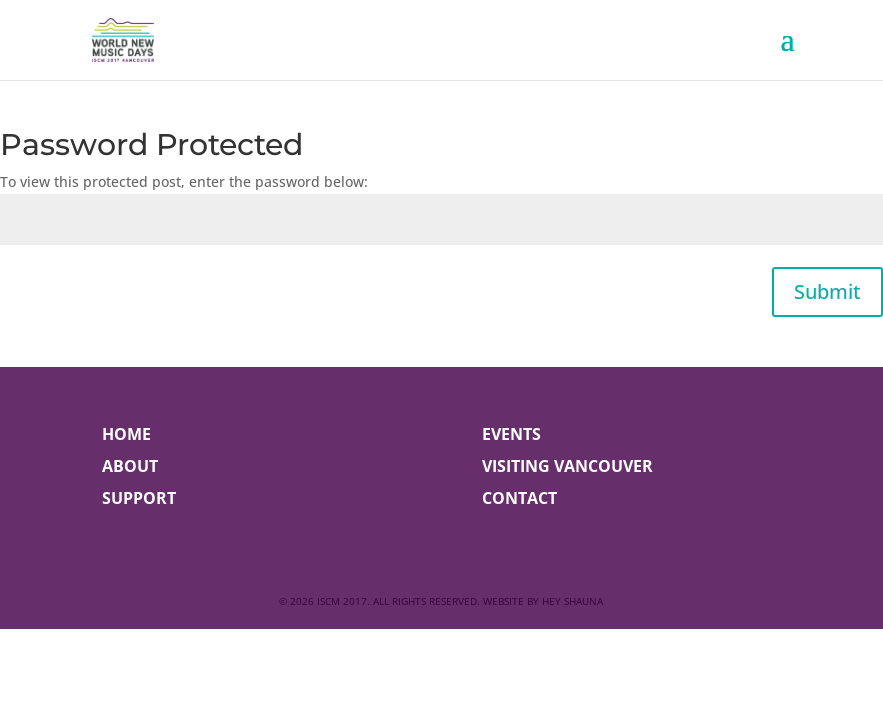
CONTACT (519, 498)
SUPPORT (139, 498)
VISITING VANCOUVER (567, 466)
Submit (827, 291)
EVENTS (511, 434)
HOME (126, 434)
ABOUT (130, 466)
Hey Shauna (572, 601)
